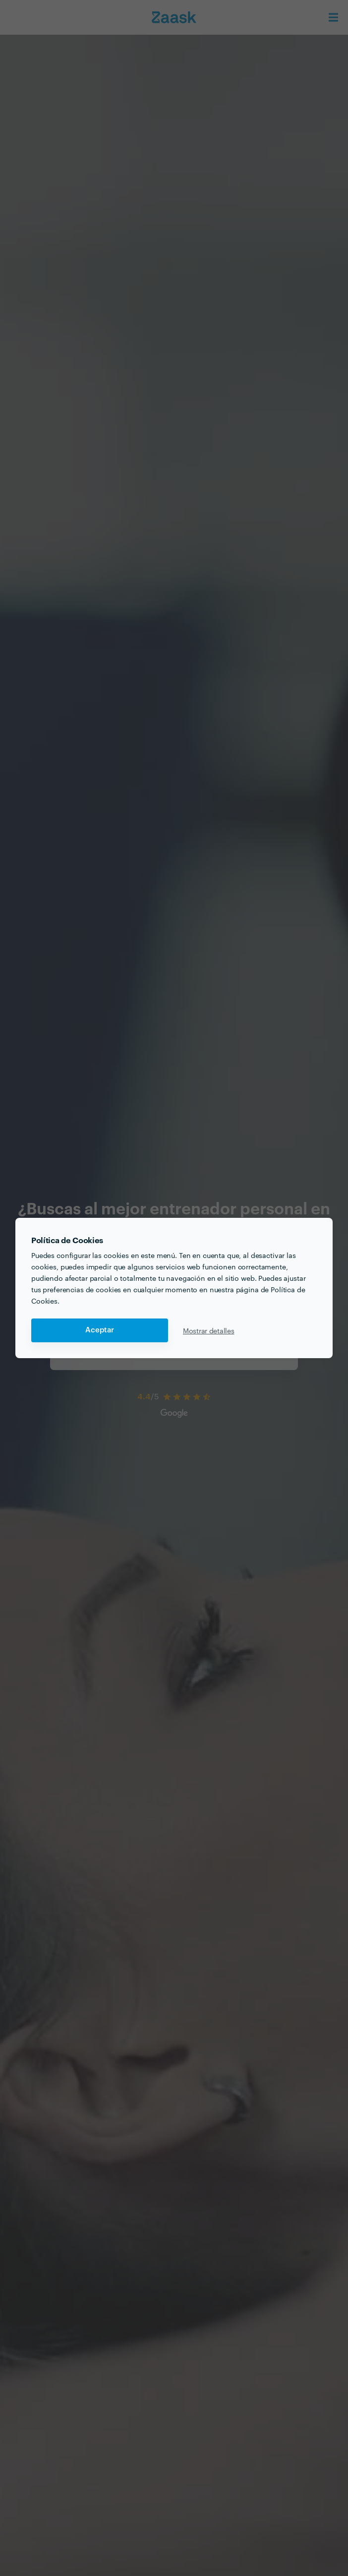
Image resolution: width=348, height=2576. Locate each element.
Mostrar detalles (208, 1330)
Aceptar (99, 1330)
